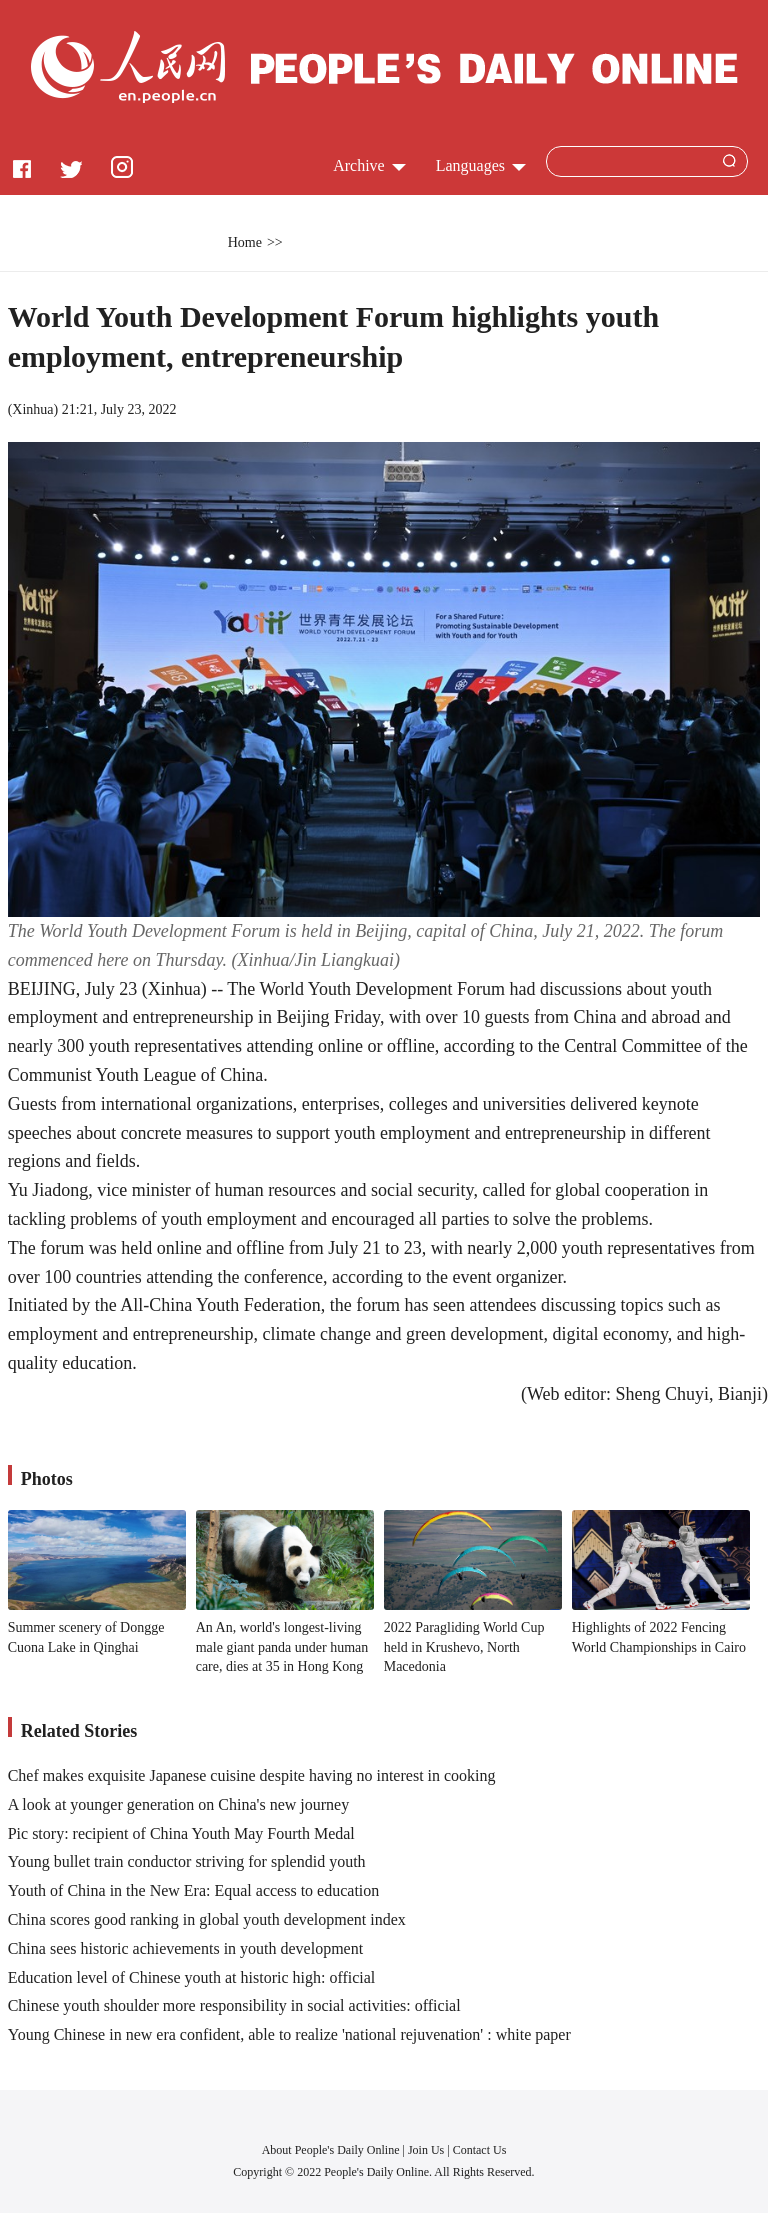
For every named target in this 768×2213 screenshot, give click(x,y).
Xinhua (32, 409)
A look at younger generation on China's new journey (178, 1804)
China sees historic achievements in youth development (185, 1948)
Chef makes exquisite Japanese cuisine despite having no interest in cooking (252, 1775)
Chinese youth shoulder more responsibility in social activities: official (234, 2005)
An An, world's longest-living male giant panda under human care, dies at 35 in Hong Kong (282, 1647)
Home (245, 242)
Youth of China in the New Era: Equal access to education (194, 1890)
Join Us (427, 2150)
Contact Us (480, 2150)
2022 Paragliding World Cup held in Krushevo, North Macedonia (464, 1647)
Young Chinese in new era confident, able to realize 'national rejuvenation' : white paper (289, 2034)
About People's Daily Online (331, 2150)
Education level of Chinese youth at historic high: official (192, 1977)
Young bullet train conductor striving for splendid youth (187, 1861)
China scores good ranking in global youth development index (207, 1919)
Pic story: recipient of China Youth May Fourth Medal (181, 1833)
